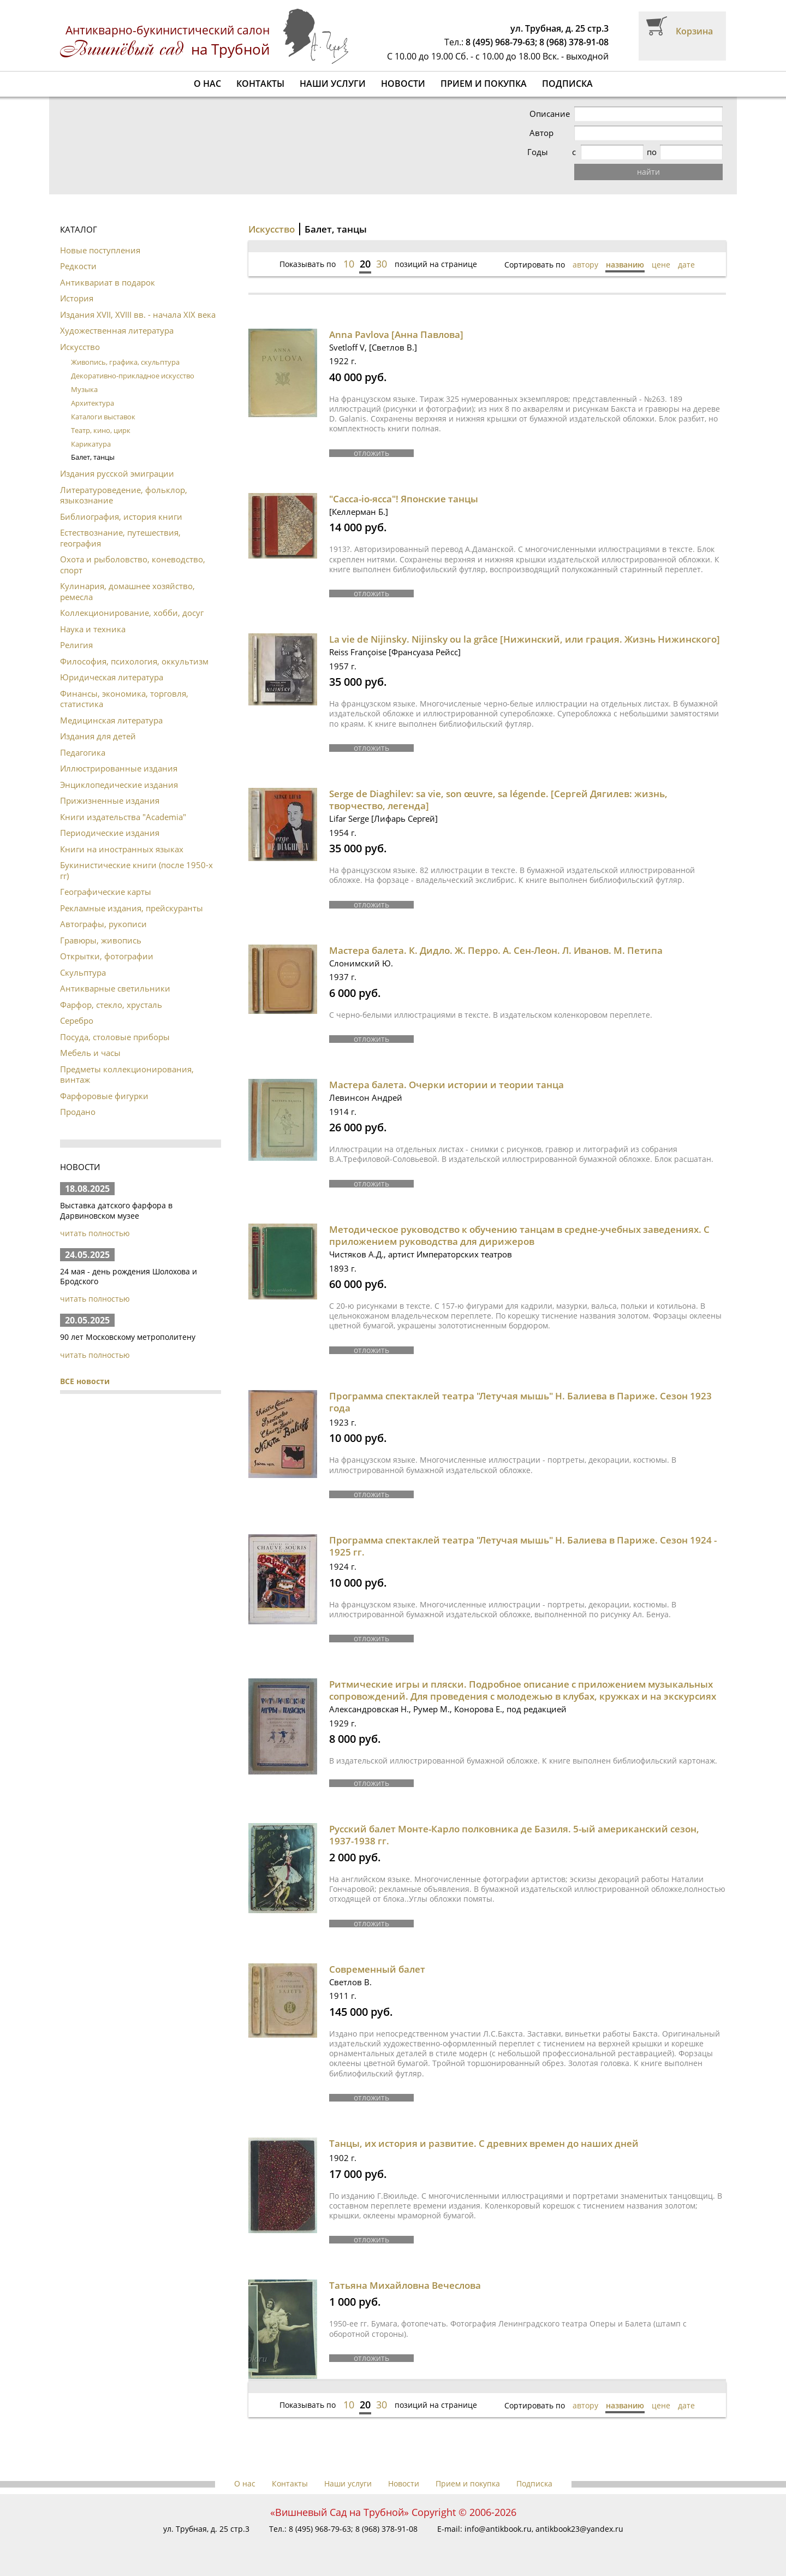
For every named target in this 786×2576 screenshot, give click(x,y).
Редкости (78, 265)
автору (585, 264)
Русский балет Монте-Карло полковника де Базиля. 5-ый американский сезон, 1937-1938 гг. (514, 1835)
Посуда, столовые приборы (115, 1036)
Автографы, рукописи (103, 923)
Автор (543, 133)
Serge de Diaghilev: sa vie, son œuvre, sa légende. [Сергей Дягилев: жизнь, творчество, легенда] (498, 799)
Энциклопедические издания (119, 784)
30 (381, 263)
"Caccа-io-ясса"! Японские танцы (403, 498)
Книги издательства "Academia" (123, 816)
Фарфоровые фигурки (104, 1095)
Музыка (84, 389)
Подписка (567, 84)
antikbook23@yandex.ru (579, 2529)
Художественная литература (117, 330)
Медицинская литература (111, 720)
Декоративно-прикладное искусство (132, 376)
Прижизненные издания (109, 800)
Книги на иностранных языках (121, 849)
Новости (403, 84)
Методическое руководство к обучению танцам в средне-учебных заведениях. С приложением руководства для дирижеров (519, 1235)
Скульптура (83, 972)
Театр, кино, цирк (100, 430)
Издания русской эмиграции (117, 473)
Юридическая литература (111, 677)
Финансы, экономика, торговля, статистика (124, 699)
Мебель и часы (90, 1052)
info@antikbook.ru (498, 2529)
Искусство (80, 346)
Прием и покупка (483, 84)
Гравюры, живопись (100, 940)
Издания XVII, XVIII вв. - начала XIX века (138, 314)
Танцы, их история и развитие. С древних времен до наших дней (484, 2143)
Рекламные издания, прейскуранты (131, 908)
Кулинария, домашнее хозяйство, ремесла (127, 591)
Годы (541, 152)
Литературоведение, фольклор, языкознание (123, 495)
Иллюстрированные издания (118, 768)
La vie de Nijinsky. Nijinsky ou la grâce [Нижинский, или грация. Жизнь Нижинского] (524, 639)
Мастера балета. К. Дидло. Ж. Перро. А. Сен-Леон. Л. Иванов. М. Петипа (496, 950)
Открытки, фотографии (106, 956)
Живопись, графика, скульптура (125, 362)
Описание (551, 114)
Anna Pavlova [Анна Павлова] (396, 334)
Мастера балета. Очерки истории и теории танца (446, 1084)
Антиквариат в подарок (107, 282)
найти (649, 172)
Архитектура (92, 403)
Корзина (694, 31)
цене (661, 264)
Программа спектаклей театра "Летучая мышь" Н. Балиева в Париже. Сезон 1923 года (520, 1402)
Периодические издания (109, 832)
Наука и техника (93, 629)
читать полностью (95, 1233)
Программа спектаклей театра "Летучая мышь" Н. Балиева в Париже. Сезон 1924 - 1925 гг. (523, 1546)
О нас (207, 84)
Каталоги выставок (103, 417)
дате (686, 264)
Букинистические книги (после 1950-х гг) (136, 870)
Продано (78, 1111)
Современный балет (377, 1969)
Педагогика (82, 752)
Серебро (76, 1020)
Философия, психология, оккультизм (134, 661)
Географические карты (105, 891)
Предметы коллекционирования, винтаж (127, 1074)
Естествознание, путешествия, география (120, 538)
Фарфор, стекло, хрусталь (111, 1004)
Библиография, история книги (121, 516)
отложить (371, 453)
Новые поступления (100, 250)
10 (348, 263)
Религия (76, 644)
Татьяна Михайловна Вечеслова (405, 2285)
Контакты (260, 84)
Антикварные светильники (115, 988)
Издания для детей (98, 736)
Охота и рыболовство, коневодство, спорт (132, 564)
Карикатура (91, 444)
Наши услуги (333, 84)
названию (625, 264)
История (76, 298)
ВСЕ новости (85, 1381)
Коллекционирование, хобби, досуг (132, 612)
